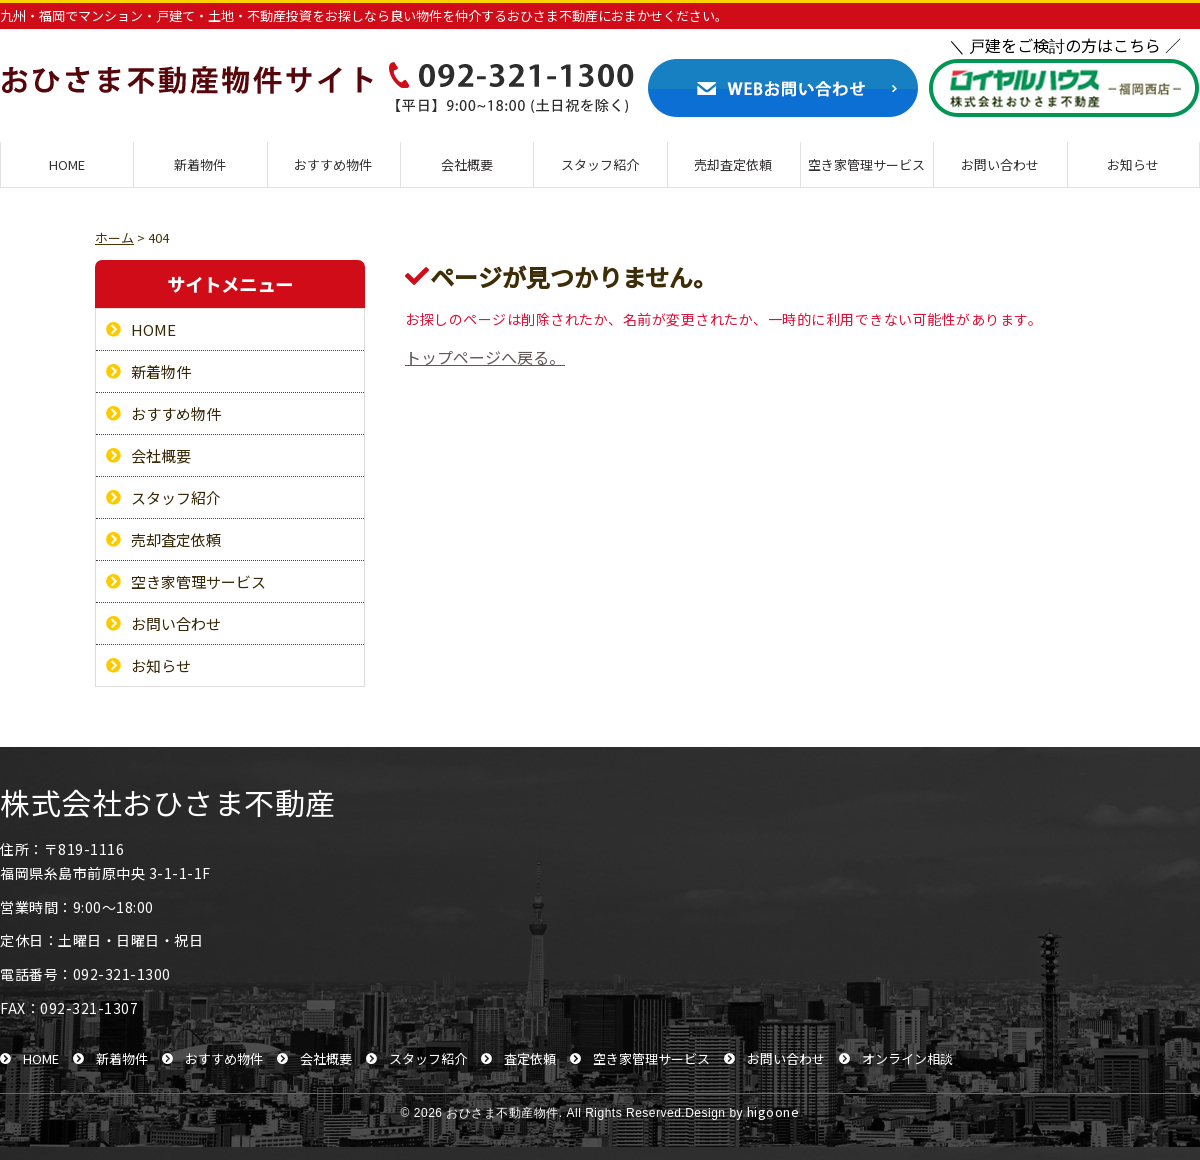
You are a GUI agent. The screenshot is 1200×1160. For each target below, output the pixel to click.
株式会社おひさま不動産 (168, 802)
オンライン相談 (907, 1058)
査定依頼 (530, 1058)
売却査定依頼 (733, 164)
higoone (773, 1111)
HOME (67, 164)
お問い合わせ (1000, 164)
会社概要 (467, 164)
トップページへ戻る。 (485, 357)
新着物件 (200, 164)
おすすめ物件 (333, 164)
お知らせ (1133, 164)
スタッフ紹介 (600, 164)
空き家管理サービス (866, 164)
